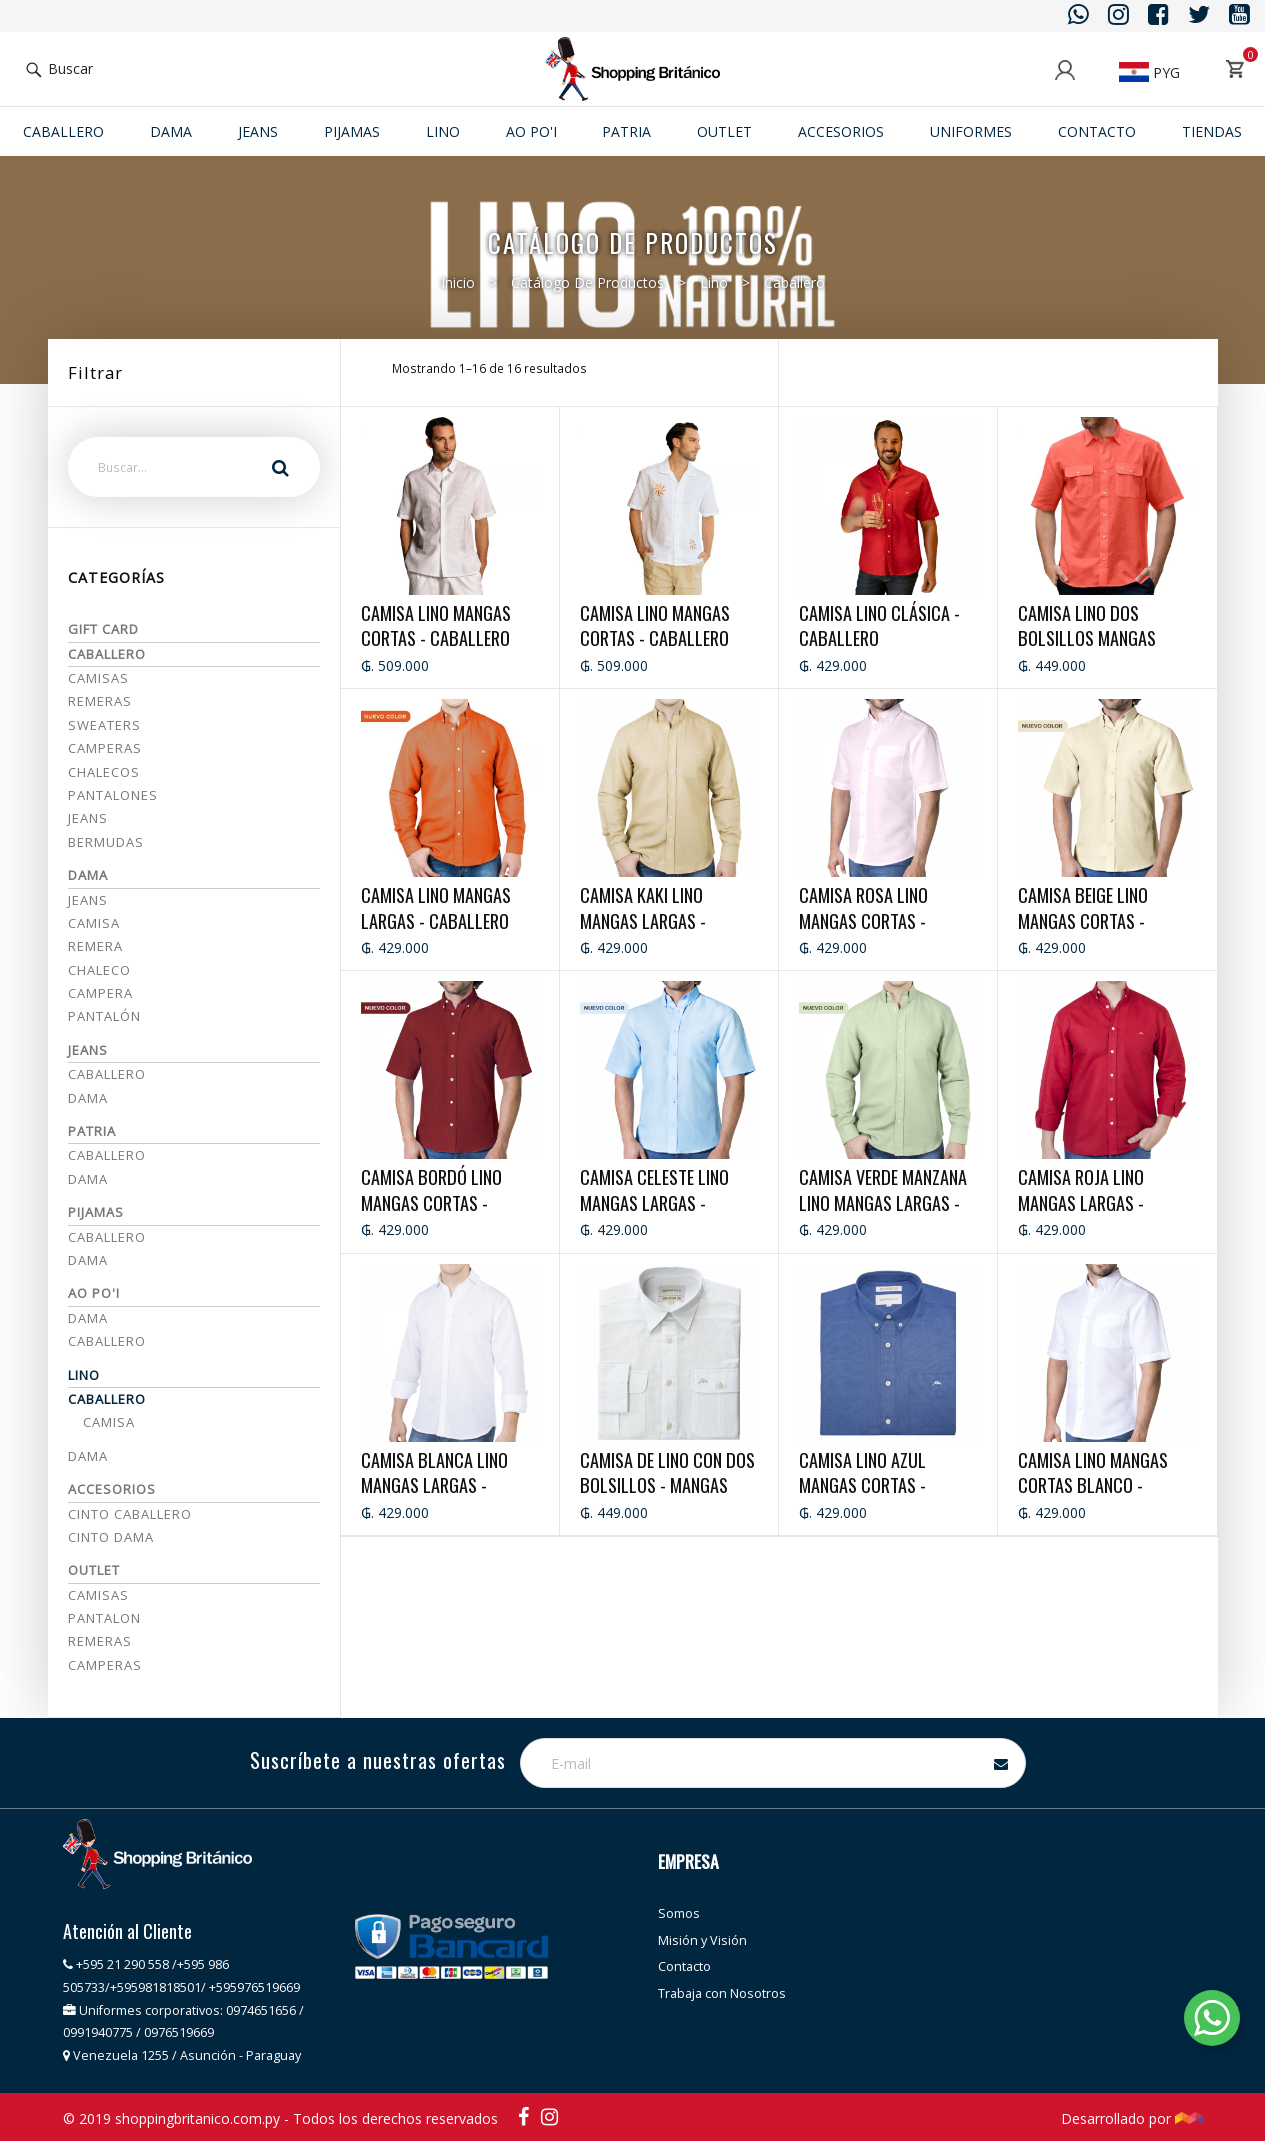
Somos (679, 1913)
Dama (171, 131)
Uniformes (971, 131)
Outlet (724, 131)
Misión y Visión (702, 1940)
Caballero (63, 131)
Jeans (88, 818)
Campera (100, 993)
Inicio (458, 282)
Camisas (98, 678)
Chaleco (99, 970)
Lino (443, 131)
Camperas (105, 748)
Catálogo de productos (587, 282)
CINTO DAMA (111, 1537)
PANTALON (104, 1618)
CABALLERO (107, 1237)
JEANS (258, 131)
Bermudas (106, 842)
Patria (626, 131)
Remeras (100, 701)
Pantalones (113, 795)
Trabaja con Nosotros (722, 1993)
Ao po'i (531, 131)
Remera (95, 946)
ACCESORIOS (841, 131)
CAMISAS (98, 1595)
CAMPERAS (105, 1665)
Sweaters (104, 725)
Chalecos (104, 772)
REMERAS (100, 1641)
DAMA (88, 1260)
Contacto (1097, 131)
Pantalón (104, 1016)
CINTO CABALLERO (130, 1514)
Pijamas (352, 131)
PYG (1149, 72)
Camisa (94, 923)
